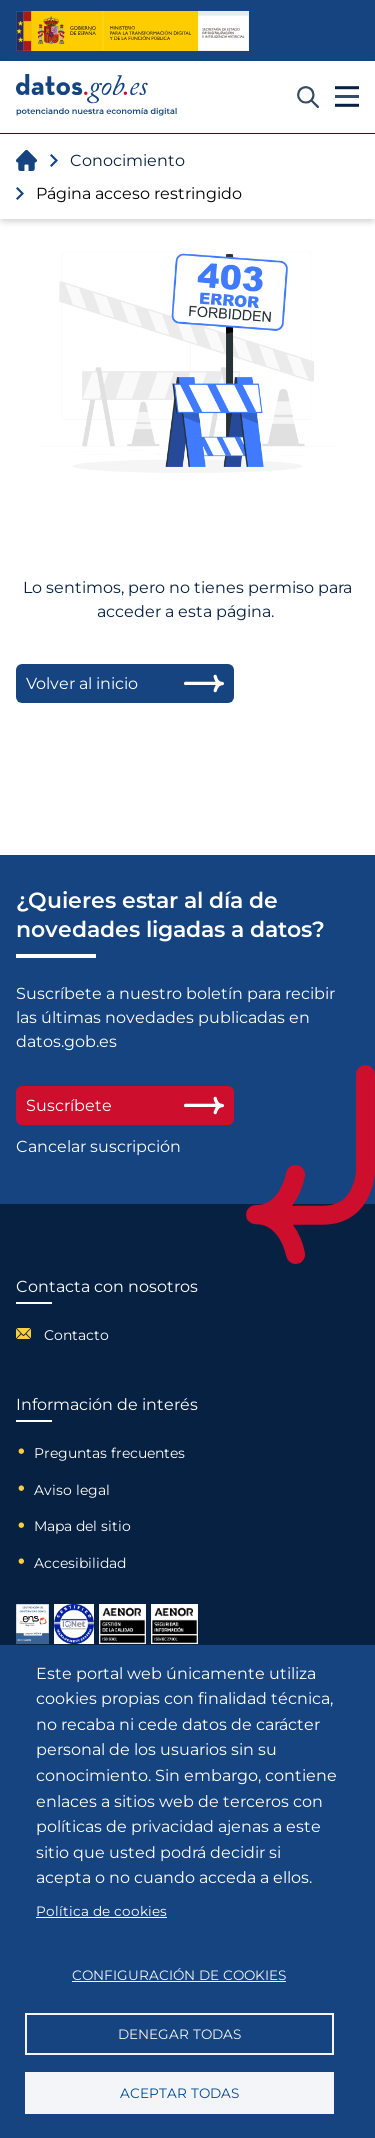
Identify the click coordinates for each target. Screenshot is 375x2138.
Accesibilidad (80, 1563)
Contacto (76, 1335)
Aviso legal (72, 1490)
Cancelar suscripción (98, 1146)
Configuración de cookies (179, 1975)
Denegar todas (179, 2034)
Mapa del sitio (82, 1526)
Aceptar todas (179, 2093)
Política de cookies (101, 1911)
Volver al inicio (125, 683)
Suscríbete (125, 1105)
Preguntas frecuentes (109, 1453)
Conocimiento (127, 160)
